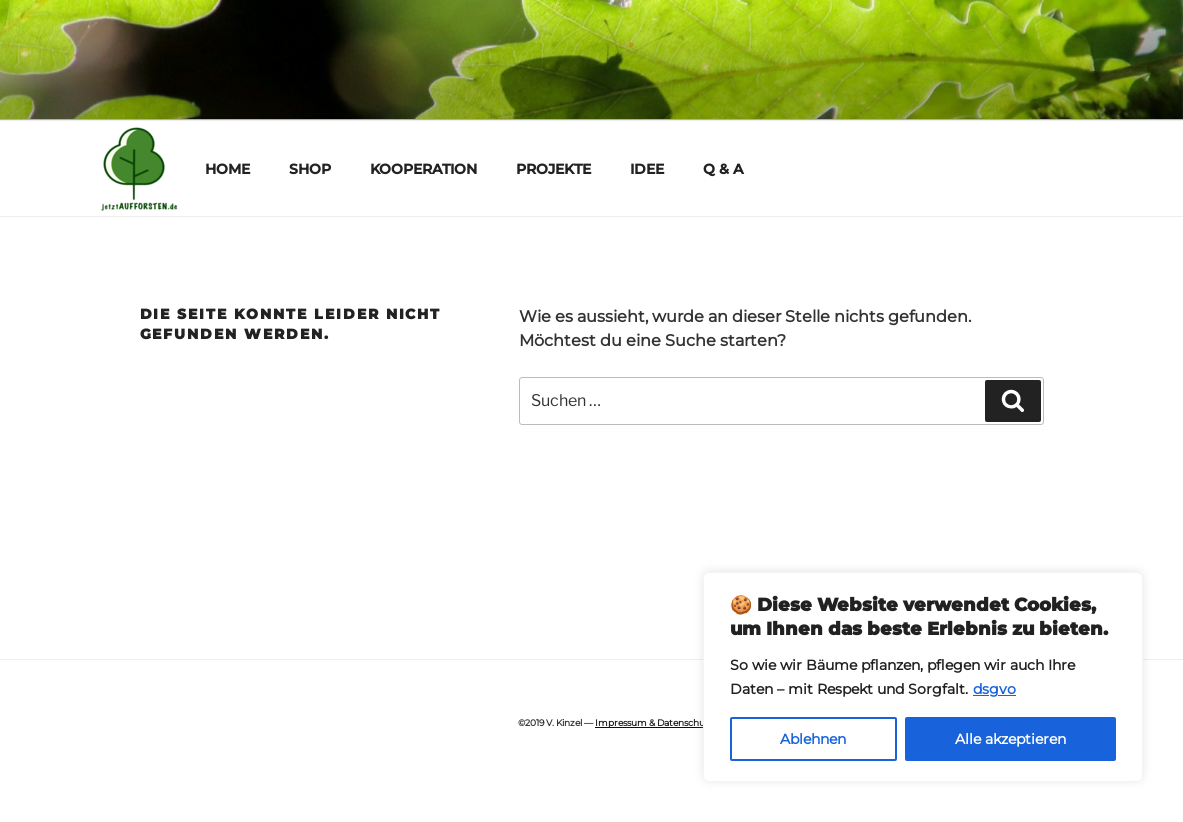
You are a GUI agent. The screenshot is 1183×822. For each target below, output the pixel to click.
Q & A (723, 169)
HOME (227, 169)
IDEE (647, 169)
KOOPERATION (423, 169)
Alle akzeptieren (1010, 739)
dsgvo (994, 689)
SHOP (310, 169)
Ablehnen (813, 739)
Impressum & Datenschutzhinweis (671, 722)
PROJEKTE (553, 169)
